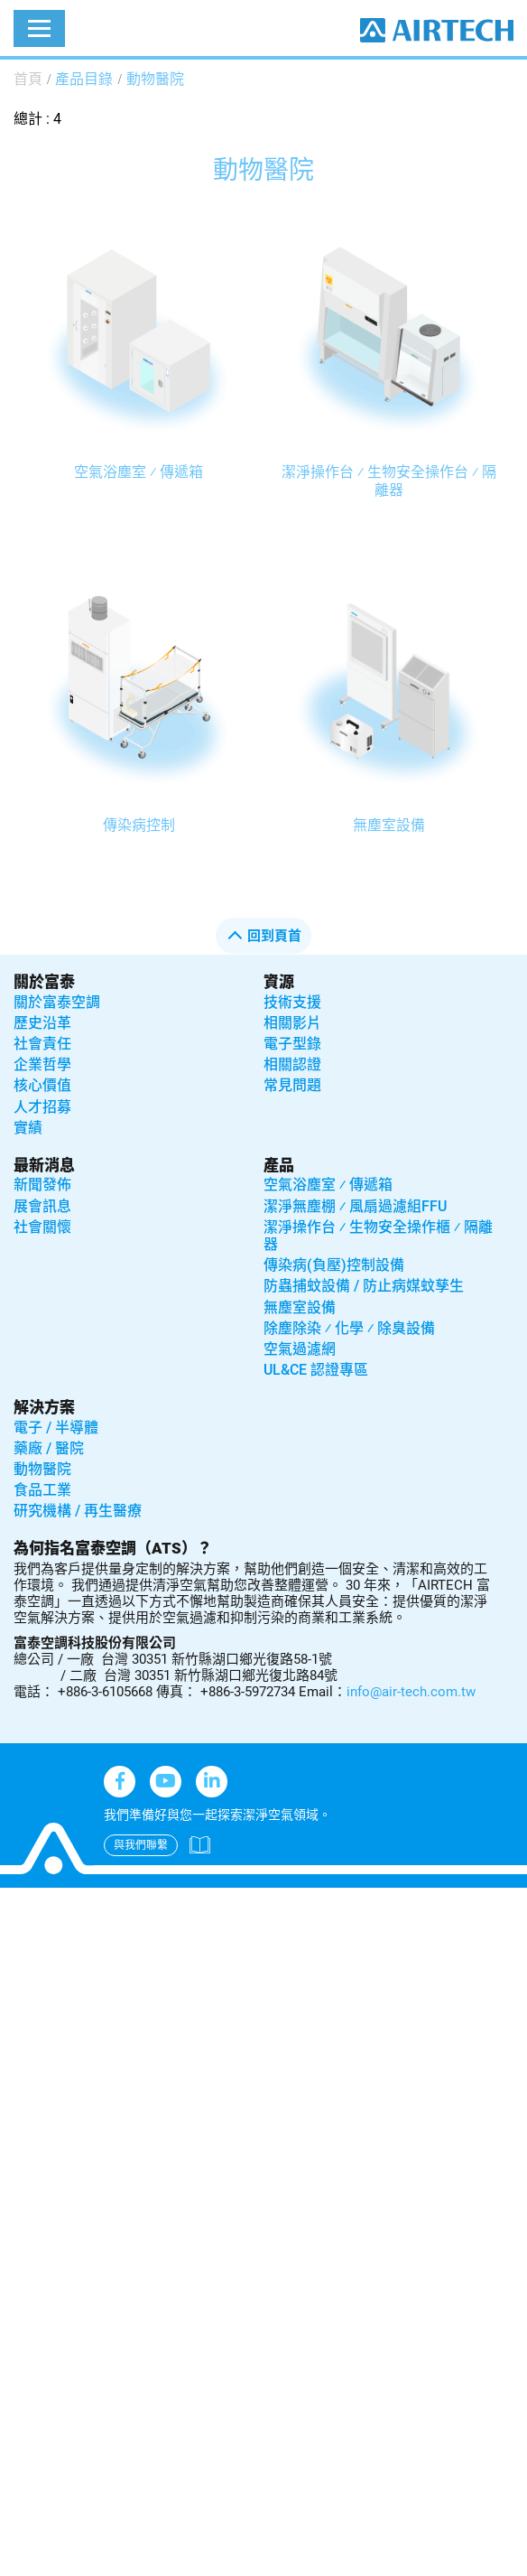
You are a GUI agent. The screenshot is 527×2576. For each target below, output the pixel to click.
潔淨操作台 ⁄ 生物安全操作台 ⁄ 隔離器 (389, 480)
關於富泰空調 (57, 1002)
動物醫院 (155, 79)
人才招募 (42, 1106)
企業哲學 (42, 1064)
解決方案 (44, 1407)
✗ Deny (24, 1967)
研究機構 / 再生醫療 (78, 1510)
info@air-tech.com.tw (411, 1692)
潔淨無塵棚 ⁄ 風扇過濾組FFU (355, 1206)
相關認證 (292, 1064)
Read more (41, 2130)
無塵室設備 (389, 825)
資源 (279, 982)
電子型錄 (292, 1043)
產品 (279, 1165)
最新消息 (44, 1165)
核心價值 (42, 1085)
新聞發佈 (42, 1184)
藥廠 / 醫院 (49, 1448)
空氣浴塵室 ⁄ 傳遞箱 (138, 472)
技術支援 (292, 1002)
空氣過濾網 (300, 1349)
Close (17, 1899)
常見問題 (292, 1085)
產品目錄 (84, 79)
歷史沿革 (42, 1022)
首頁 (28, 79)
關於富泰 (44, 982)
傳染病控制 (139, 825)
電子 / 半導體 (56, 1427)
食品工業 (42, 1489)
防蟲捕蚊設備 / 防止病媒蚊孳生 (364, 1285)
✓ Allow (25, 1945)
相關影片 (292, 1022)
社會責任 (42, 1043)
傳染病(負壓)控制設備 (334, 1265)
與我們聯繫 (141, 1845)
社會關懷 (42, 1227)
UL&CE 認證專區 (316, 1369)
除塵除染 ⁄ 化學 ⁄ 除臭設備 (349, 1328)
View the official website (160, 2130)
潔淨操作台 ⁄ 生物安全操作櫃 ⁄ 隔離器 (378, 1235)
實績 (28, 1127)
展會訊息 (42, 1206)
